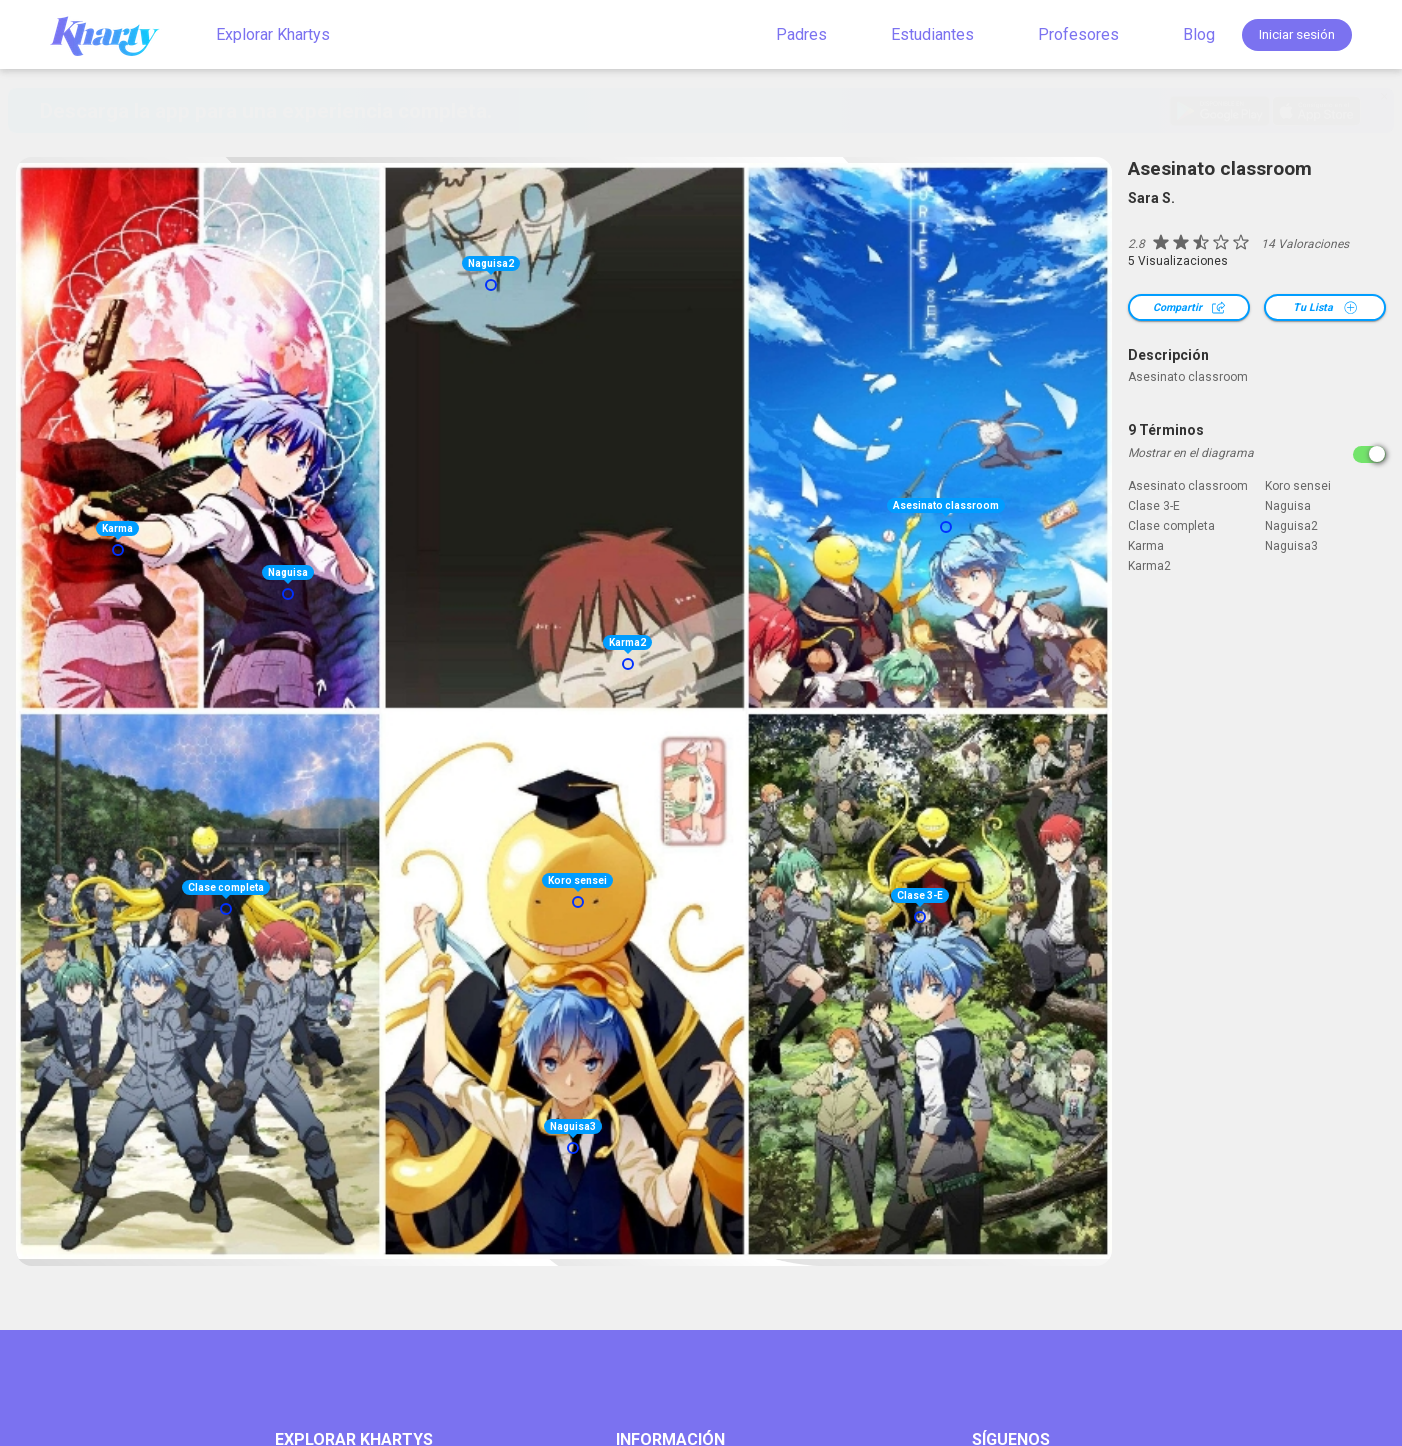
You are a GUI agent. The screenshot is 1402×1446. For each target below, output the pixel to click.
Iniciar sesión (1297, 34)
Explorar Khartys (273, 34)
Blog (1199, 34)
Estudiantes (932, 34)
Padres (801, 34)
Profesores (1078, 34)
